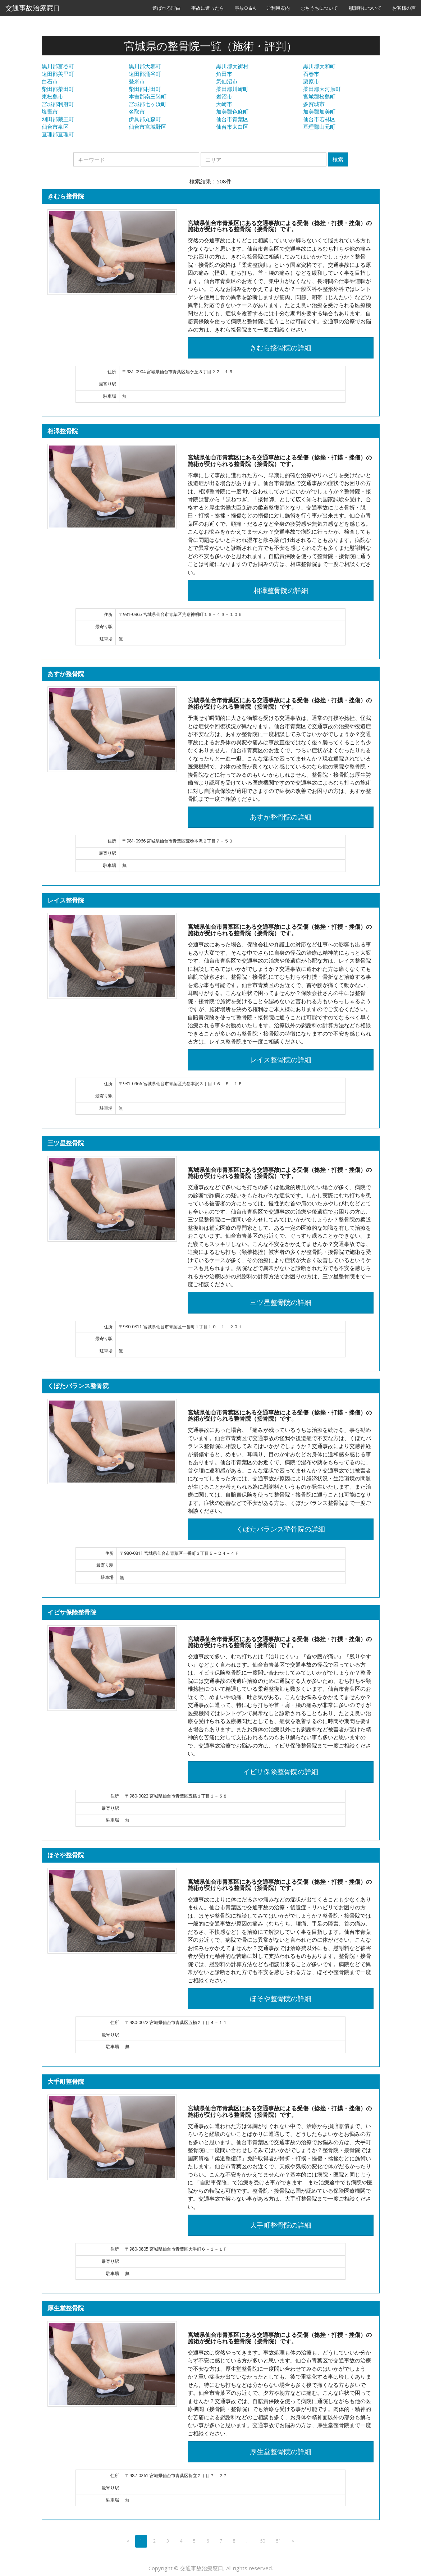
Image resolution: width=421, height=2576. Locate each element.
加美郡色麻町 (232, 111)
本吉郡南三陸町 (147, 96)
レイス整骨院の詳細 (280, 1059)
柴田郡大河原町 (322, 88)
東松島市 (52, 96)
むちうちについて (319, 8)
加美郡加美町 (319, 111)
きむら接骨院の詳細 (280, 347)
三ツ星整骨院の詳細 (280, 1302)
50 (262, 2541)
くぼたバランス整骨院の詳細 (280, 1529)
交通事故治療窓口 (32, 8)
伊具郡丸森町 (145, 119)
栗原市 (311, 81)
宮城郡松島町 (319, 96)
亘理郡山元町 (319, 126)
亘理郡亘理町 (58, 134)
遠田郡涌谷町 (145, 73)
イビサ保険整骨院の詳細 (280, 1771)
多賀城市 (314, 104)
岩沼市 (224, 96)
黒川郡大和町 (319, 66)
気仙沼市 (227, 81)
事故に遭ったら (207, 8)
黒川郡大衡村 (232, 66)
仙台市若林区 (319, 119)
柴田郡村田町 (145, 88)
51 (278, 2541)
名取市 (137, 111)
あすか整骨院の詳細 (280, 817)
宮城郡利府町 (58, 104)
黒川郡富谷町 (58, 66)
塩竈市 (50, 111)
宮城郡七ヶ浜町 (147, 104)
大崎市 (224, 104)
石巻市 (311, 73)
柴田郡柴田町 (58, 88)
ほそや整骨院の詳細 (280, 1998)
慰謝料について (365, 8)
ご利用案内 (278, 8)
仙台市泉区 (55, 126)
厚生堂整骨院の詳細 (280, 2451)
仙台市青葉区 (232, 119)
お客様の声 (404, 8)
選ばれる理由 (166, 8)
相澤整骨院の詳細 (280, 590)
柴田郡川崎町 (232, 88)
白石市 (50, 81)
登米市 (137, 81)
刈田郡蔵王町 (58, 119)
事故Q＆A (245, 8)
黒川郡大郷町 (145, 66)
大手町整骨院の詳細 (280, 2225)
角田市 (224, 73)
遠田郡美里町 (58, 73)
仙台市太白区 (232, 126)
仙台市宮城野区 (147, 126)
